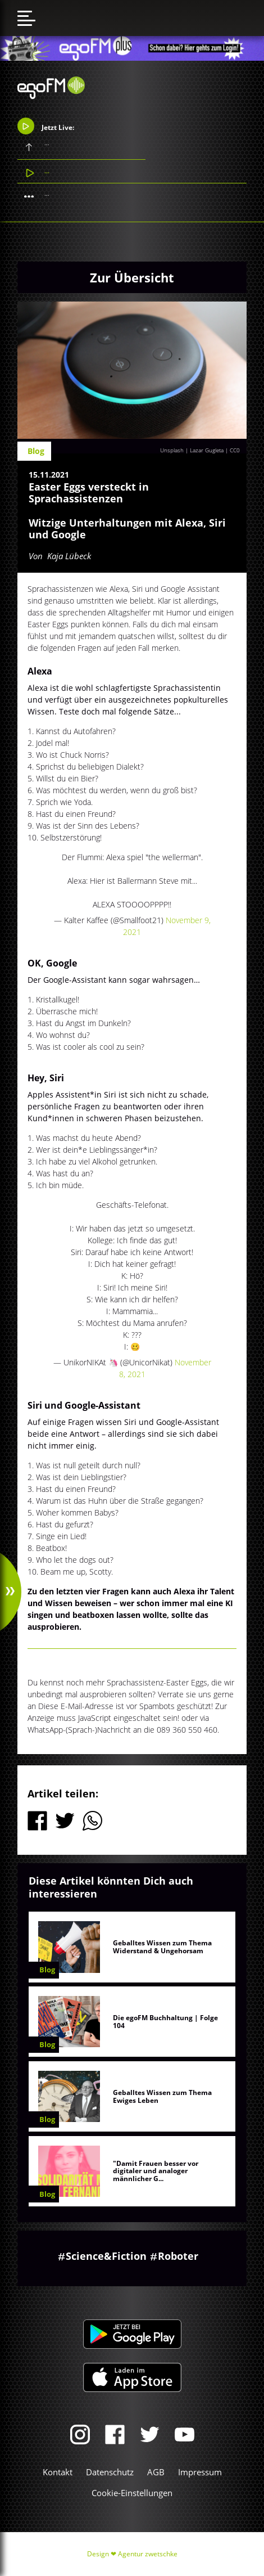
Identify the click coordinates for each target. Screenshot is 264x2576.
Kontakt (57, 2472)
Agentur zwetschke (147, 2554)
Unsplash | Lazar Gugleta (192, 450)
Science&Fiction (106, 2256)
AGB (156, 2472)
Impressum (200, 2472)
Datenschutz (110, 2472)
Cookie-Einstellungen (132, 2492)
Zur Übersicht (132, 277)
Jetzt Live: (45, 126)
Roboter (178, 2256)
